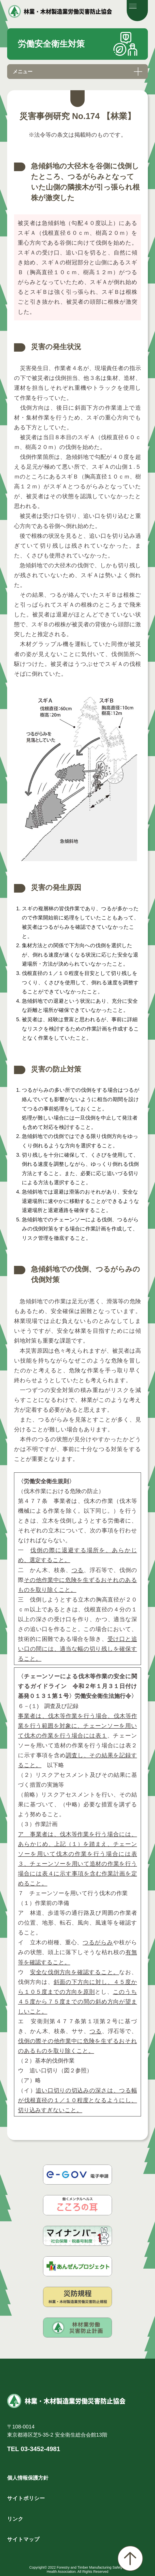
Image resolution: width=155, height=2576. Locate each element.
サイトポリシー (26, 2498)
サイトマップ (23, 2539)
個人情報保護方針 (27, 2478)
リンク (15, 2519)
